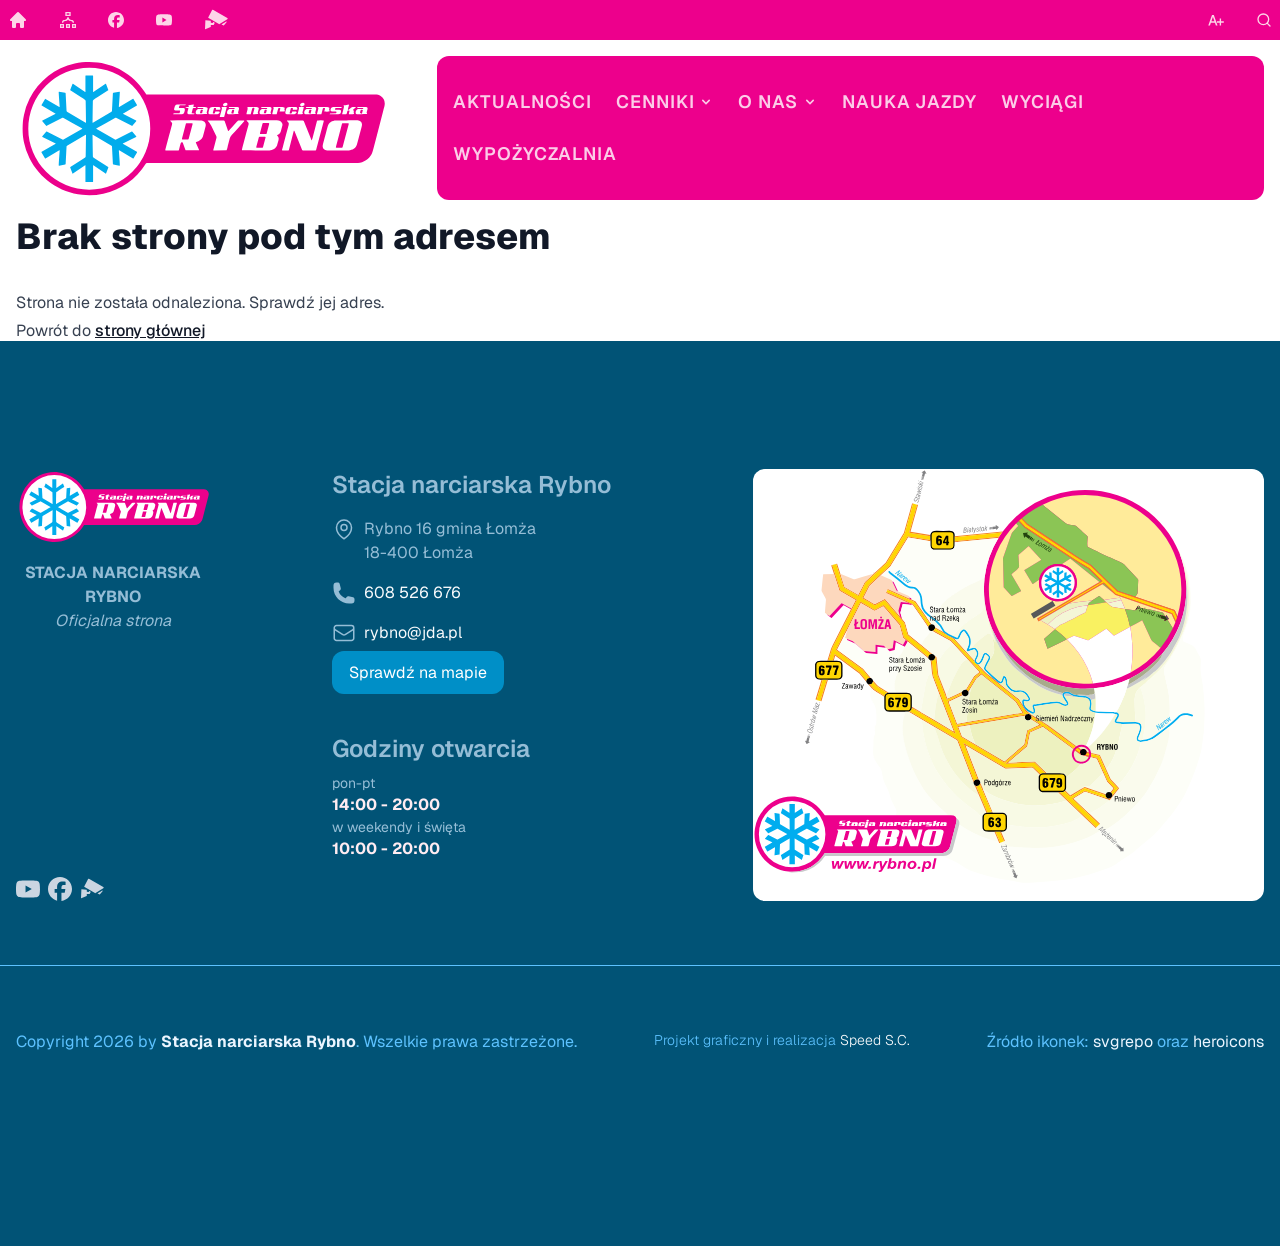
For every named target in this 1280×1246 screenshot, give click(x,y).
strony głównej (150, 330)
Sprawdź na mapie (418, 672)
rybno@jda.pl (413, 632)
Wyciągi (1042, 101)
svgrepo (1123, 1041)
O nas (778, 101)
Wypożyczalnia (535, 153)
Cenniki (665, 101)
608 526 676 (412, 592)
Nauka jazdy (909, 101)
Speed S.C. (875, 1040)
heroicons (1228, 1041)
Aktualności (522, 101)
